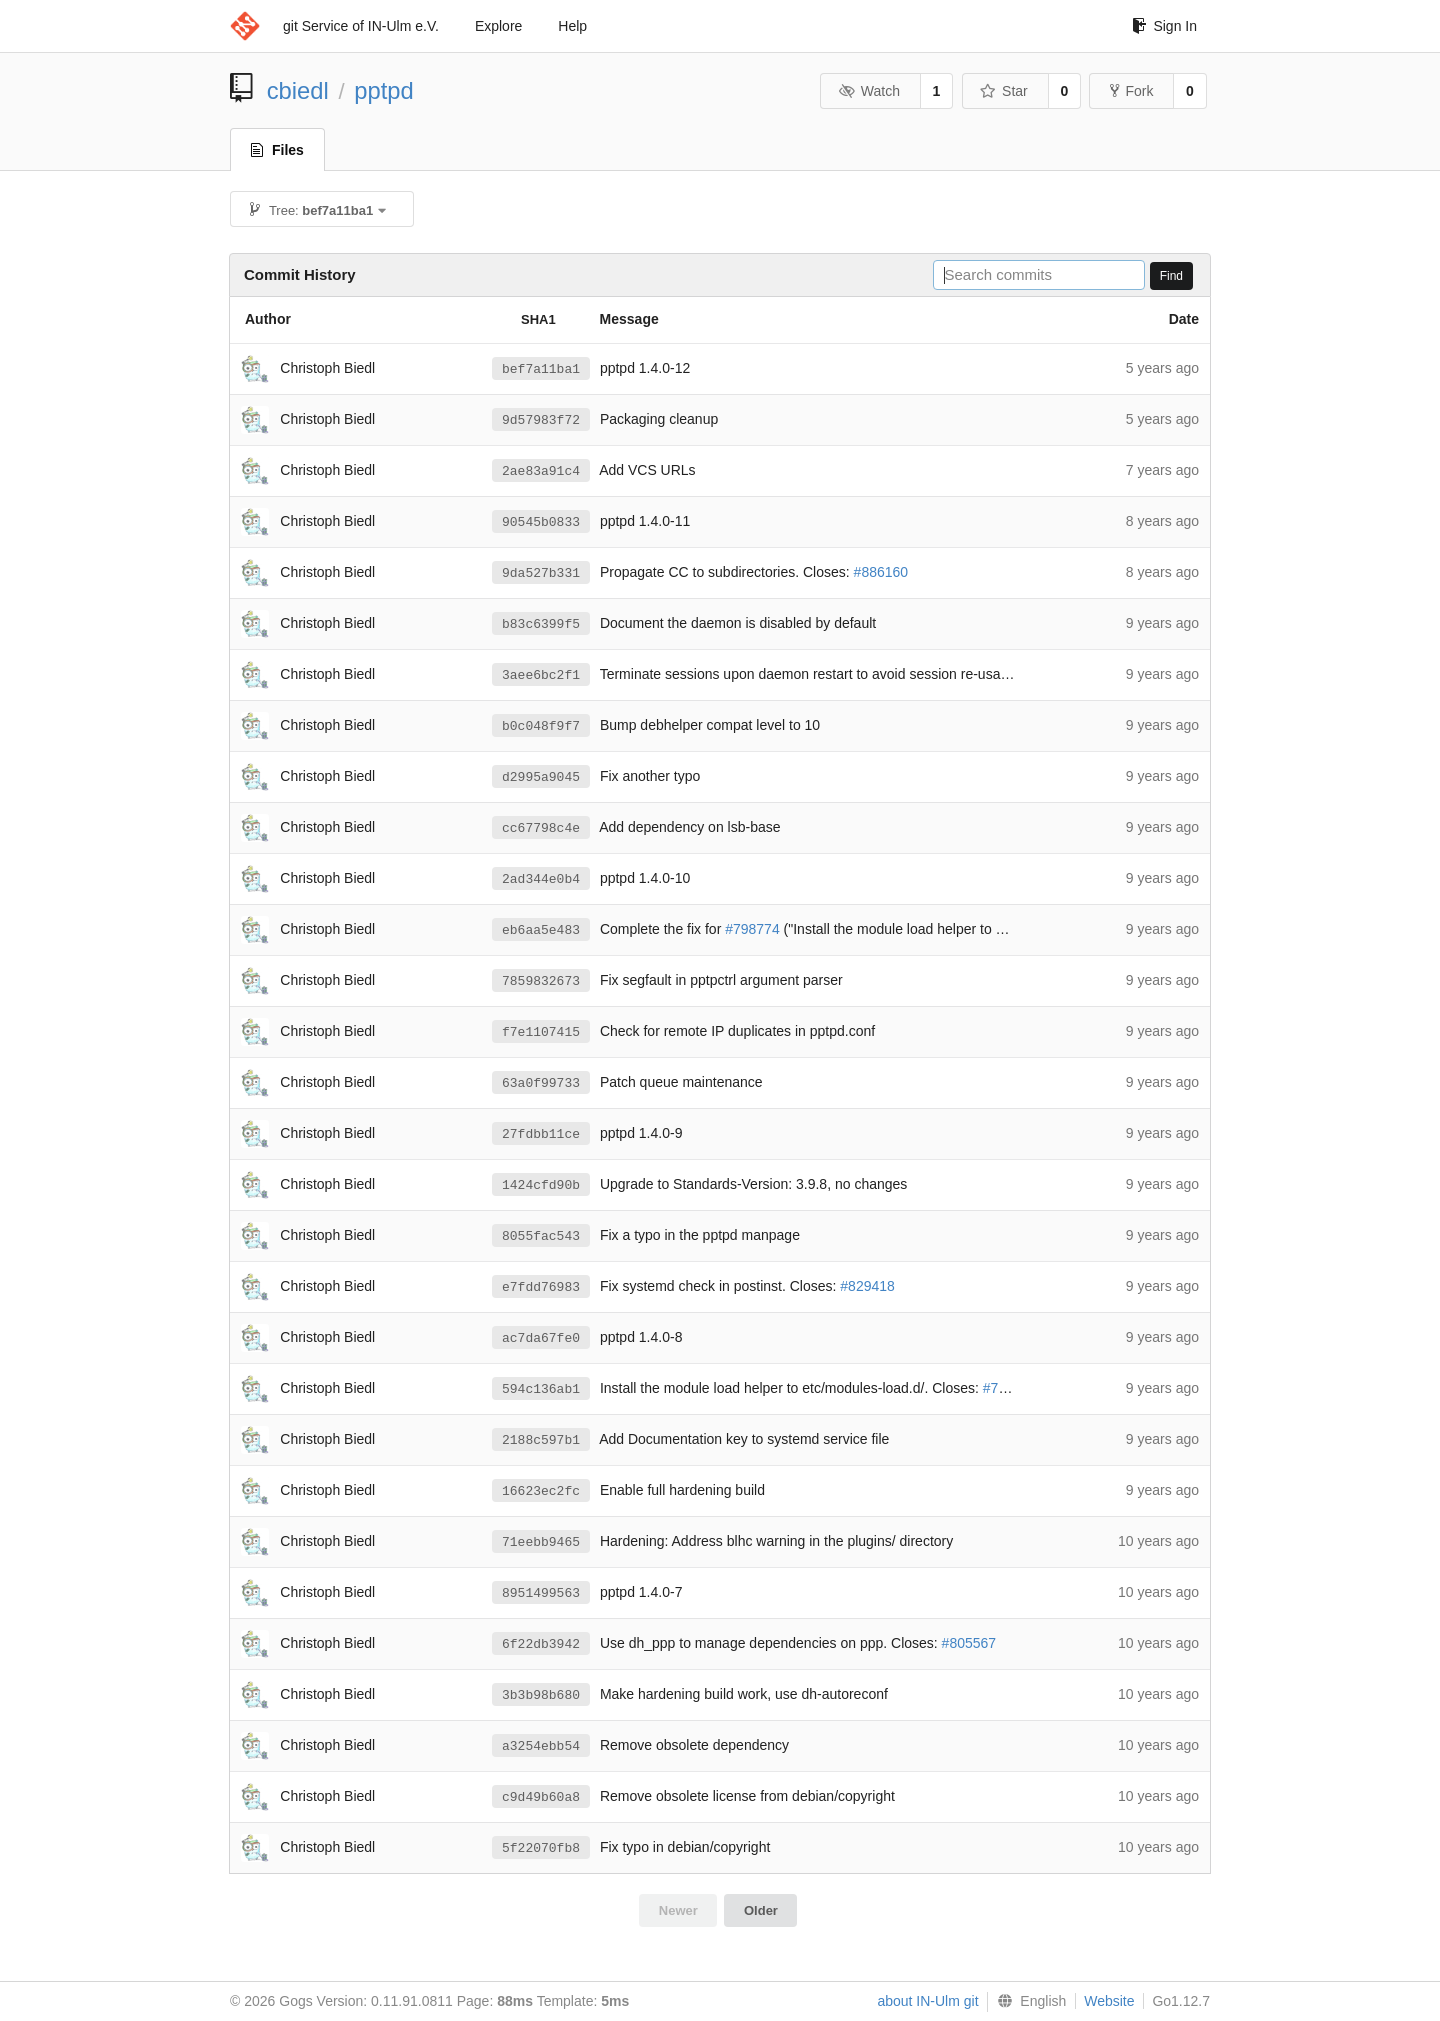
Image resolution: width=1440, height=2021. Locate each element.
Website (1109, 2001)
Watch (869, 91)
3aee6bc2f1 (541, 675)
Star (1004, 91)
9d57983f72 (541, 420)
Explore (498, 26)
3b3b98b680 (541, 1695)
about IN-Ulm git (927, 2001)
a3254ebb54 (541, 1746)
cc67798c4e (541, 828)
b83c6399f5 (541, 624)
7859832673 (541, 981)
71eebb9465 (541, 1542)
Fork (1131, 91)
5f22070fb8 (541, 1848)
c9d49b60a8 (541, 1797)
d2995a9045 (541, 777)
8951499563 (541, 1593)
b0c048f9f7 (541, 726)
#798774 (752, 930)
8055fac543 (541, 1236)
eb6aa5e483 (541, 930)
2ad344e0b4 (541, 879)
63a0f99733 (541, 1083)
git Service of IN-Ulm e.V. (361, 26)
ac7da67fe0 (541, 1338)
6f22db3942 (541, 1644)
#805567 (969, 1644)
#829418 (867, 1287)
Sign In (1164, 26)
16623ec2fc (541, 1491)
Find (1171, 276)
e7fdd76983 (541, 1287)
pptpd (384, 90)
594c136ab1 (541, 1389)
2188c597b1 (541, 1440)
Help (572, 26)
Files (277, 150)
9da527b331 (541, 573)
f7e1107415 (541, 1032)
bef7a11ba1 (541, 369)
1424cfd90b (541, 1185)
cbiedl (298, 90)
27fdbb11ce (541, 1134)
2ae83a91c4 (541, 471)
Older (761, 1910)
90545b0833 (541, 522)
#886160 (881, 573)
